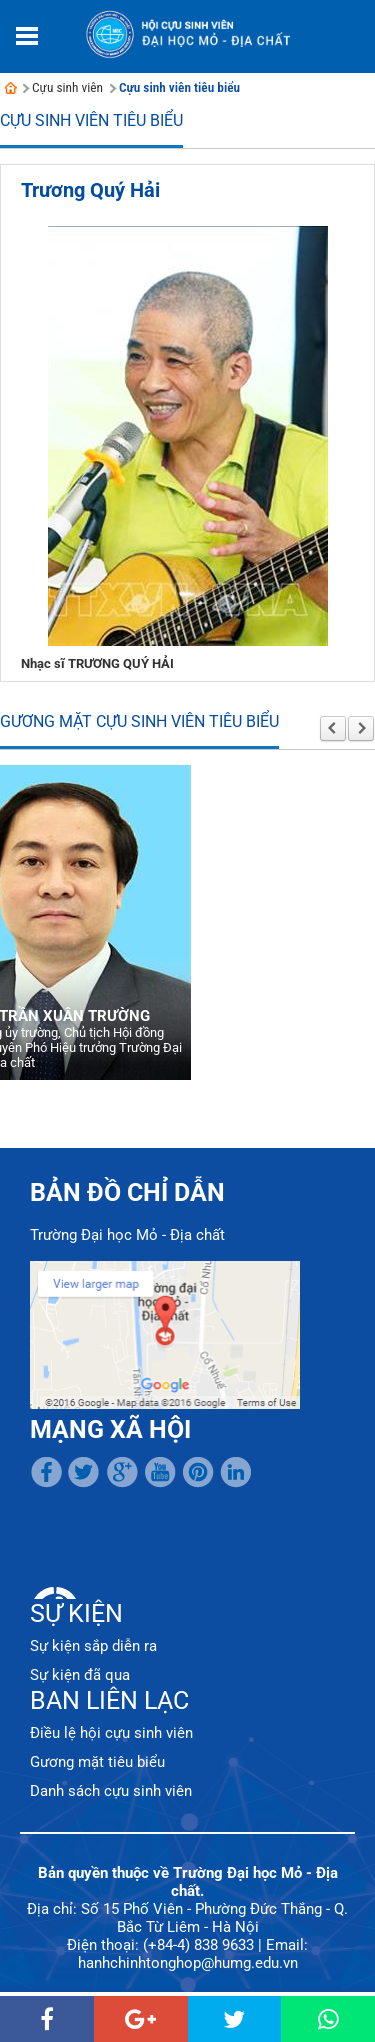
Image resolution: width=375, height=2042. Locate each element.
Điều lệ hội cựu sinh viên (111, 1733)
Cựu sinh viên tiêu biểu (179, 87)
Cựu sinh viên (67, 87)
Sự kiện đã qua (80, 1675)
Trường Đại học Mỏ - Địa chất (127, 1235)
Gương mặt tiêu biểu (97, 1762)
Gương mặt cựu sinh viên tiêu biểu (139, 721)
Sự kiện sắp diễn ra (93, 1646)
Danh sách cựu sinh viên (111, 1791)
